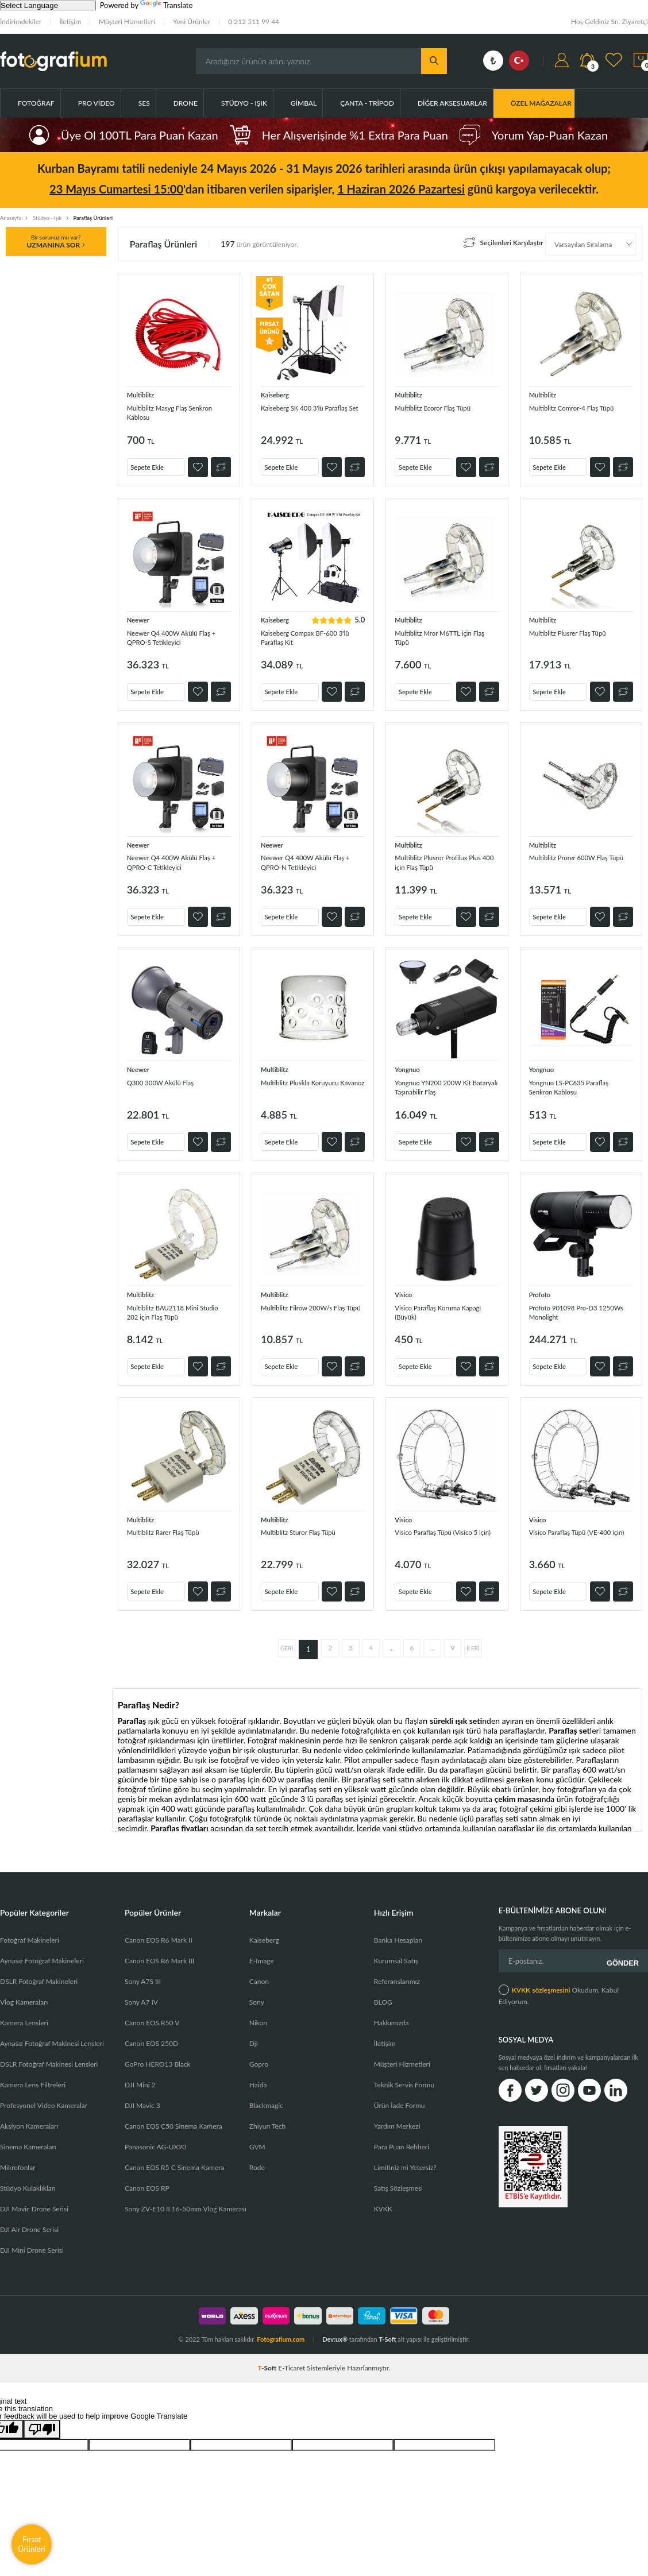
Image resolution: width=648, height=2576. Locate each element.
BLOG (383, 1989)
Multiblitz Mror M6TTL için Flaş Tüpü (442, 634)
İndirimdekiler (20, 21)
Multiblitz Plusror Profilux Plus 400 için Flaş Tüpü (439, 862)
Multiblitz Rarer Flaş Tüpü (172, 1522)
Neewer (140, 616)
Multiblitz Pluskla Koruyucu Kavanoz (309, 1083)
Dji (253, 2030)
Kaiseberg (277, 394)
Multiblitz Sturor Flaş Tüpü (307, 1522)
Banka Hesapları (398, 1927)
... (391, 1636)
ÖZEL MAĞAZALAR (541, 103)
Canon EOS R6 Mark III (159, 1948)
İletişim (70, 21)
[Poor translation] (42, 2416)
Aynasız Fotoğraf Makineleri (42, 1948)
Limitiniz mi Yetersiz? (405, 2154)
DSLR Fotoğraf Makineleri (39, 1968)
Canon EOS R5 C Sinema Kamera (174, 2154)
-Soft (268, 2355)
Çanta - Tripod (367, 103)
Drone (185, 103)
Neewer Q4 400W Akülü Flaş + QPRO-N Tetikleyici (312, 862)
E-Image (261, 1948)
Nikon (258, 2010)
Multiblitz (143, 394)
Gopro (258, 2051)
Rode (257, 2154)
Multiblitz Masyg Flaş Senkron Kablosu (164, 412)
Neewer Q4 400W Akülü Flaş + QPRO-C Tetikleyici (178, 862)
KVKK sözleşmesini (541, 1972)
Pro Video (96, 103)
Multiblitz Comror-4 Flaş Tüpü (572, 412)
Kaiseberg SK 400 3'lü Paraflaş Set (299, 412)
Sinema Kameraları (28, 2134)
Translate (166, 5)
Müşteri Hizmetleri (127, 21)
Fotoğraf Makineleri (29, 1927)
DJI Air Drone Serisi (29, 2217)
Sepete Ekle (152, 463)
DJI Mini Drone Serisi (32, 2237)
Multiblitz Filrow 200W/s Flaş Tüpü (313, 1305)
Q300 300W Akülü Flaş (168, 1078)
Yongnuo (409, 1065)
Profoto (541, 1287)
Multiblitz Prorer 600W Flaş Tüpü (578, 862)
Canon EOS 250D (151, 2030)
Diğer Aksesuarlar (452, 103)
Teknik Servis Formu (404, 2072)
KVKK (383, 2196)
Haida (258, 2072)
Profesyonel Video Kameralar (43, 2092)
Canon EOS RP (147, 2175)
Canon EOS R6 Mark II (158, 1927)
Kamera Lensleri (24, 2010)
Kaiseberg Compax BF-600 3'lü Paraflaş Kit (308, 640)
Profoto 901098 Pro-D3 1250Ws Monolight (571, 1305)
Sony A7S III (143, 1968)
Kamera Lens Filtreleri (32, 2072)
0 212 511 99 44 (253, 21)
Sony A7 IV (141, 1989)
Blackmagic (266, 2092)
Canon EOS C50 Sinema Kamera (173, 2113)
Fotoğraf (36, 103)
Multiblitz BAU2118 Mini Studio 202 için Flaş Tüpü (171, 1305)
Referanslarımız (397, 1968)
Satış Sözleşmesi (398, 2175)
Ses (144, 103)
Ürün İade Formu (399, 2092)
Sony (256, 1989)
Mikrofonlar (18, 2154)
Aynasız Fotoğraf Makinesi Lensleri (52, 2030)
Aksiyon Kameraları (29, 2113)
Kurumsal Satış (396, 1948)
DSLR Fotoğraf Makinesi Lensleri (49, 2051)
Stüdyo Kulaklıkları (28, 2175)
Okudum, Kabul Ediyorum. (559, 1977)
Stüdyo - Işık (244, 103)
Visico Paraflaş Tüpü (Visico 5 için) (446, 1527)
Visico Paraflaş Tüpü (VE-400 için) (580, 1527)
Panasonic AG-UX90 (155, 2134)
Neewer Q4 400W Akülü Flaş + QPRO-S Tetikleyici (178, 634)
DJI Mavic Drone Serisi (34, 2196)
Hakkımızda (391, 2010)
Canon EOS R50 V (152, 2010)
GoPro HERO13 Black (158, 2051)
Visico (405, 1287)
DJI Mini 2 (140, 2072)
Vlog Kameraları (24, 1989)
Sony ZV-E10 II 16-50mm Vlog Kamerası (185, 2196)
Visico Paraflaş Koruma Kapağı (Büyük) (435, 1305)
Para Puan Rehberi (401, 2134)
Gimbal (304, 103)
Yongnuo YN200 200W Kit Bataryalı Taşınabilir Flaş (442, 1083)
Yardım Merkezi (397, 2113)
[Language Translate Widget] (48, 5)
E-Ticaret (291, 2355)
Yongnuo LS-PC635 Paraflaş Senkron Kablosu (578, 1083)
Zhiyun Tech (267, 2113)
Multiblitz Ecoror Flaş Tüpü (441, 407)
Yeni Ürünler (191, 21)
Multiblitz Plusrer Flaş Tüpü (576, 629)
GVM (257, 2134)
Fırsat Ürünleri (31, 2544)
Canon (259, 1968)
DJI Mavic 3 (142, 2092)
